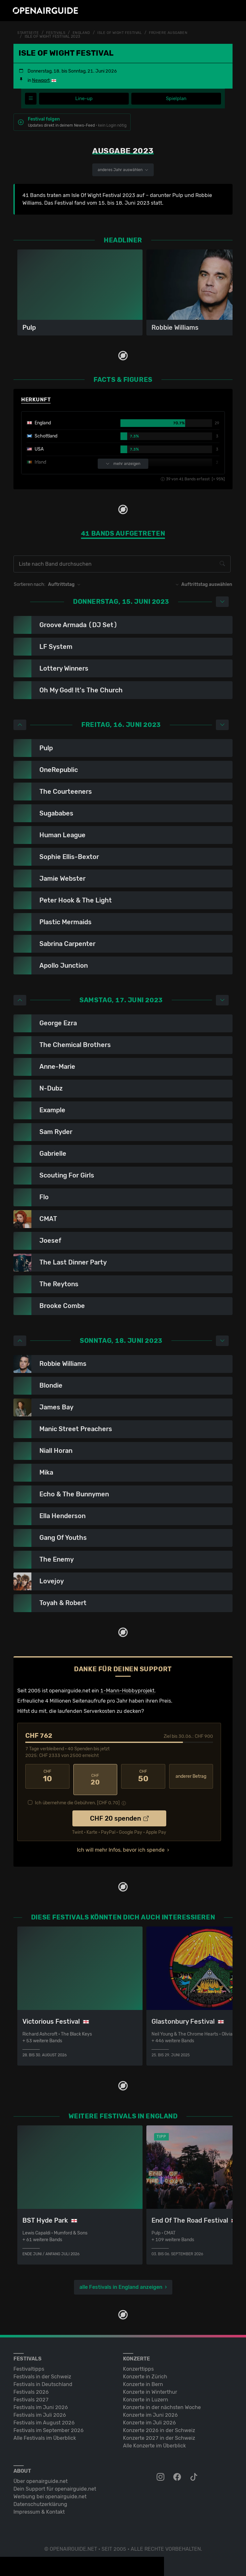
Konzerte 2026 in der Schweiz (159, 2424)
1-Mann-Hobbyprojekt (127, 1691)
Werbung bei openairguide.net (49, 2490)
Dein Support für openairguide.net (54, 2482)
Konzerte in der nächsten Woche (162, 2401)
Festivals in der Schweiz (42, 2370)
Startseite (29, 32)
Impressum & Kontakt (39, 2505)
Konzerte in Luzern (145, 2393)
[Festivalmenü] (31, 99)
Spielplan (176, 99)
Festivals (58, 32)
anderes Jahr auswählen (123, 170)
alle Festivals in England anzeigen (120, 2281)
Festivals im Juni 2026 (40, 2401)
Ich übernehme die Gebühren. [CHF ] (77, 1796)
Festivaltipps (28, 2362)
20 (95, 1776)
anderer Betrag (191, 1776)
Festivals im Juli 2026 (39, 2409)
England (85, 32)
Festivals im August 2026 (44, 2416)
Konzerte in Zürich (145, 2370)
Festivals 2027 (31, 2393)
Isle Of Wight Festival (126, 32)
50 (143, 1776)
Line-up (84, 99)
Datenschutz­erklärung (40, 2498)
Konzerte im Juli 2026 (149, 2416)
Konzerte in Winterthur (150, 2386)
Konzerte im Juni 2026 (150, 2409)
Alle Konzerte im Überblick (154, 2439)
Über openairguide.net (40, 2475)
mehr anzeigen (123, 464)
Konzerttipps (138, 2362)
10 (47, 1776)
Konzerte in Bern (143, 2378)
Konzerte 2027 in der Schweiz (159, 2432)
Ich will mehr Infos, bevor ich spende (121, 1844)
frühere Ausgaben (177, 32)
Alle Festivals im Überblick (44, 2432)
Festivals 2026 (31, 2386)
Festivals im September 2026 (48, 2424)
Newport (41, 80)
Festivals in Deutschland (42, 2378)
